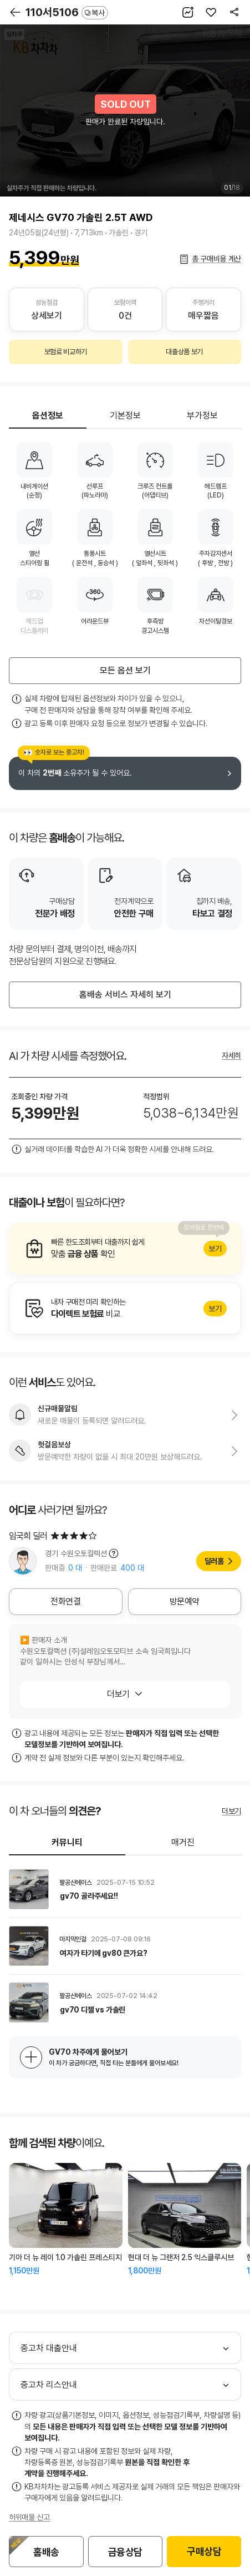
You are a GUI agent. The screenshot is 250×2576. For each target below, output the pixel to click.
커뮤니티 (67, 1842)
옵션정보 (47, 415)
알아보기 (125, 1248)
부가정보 (202, 415)
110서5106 (66, 12)
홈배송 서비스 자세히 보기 (125, 994)
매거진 (183, 1842)
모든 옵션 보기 (125, 670)
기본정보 (125, 415)
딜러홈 (214, 1561)
